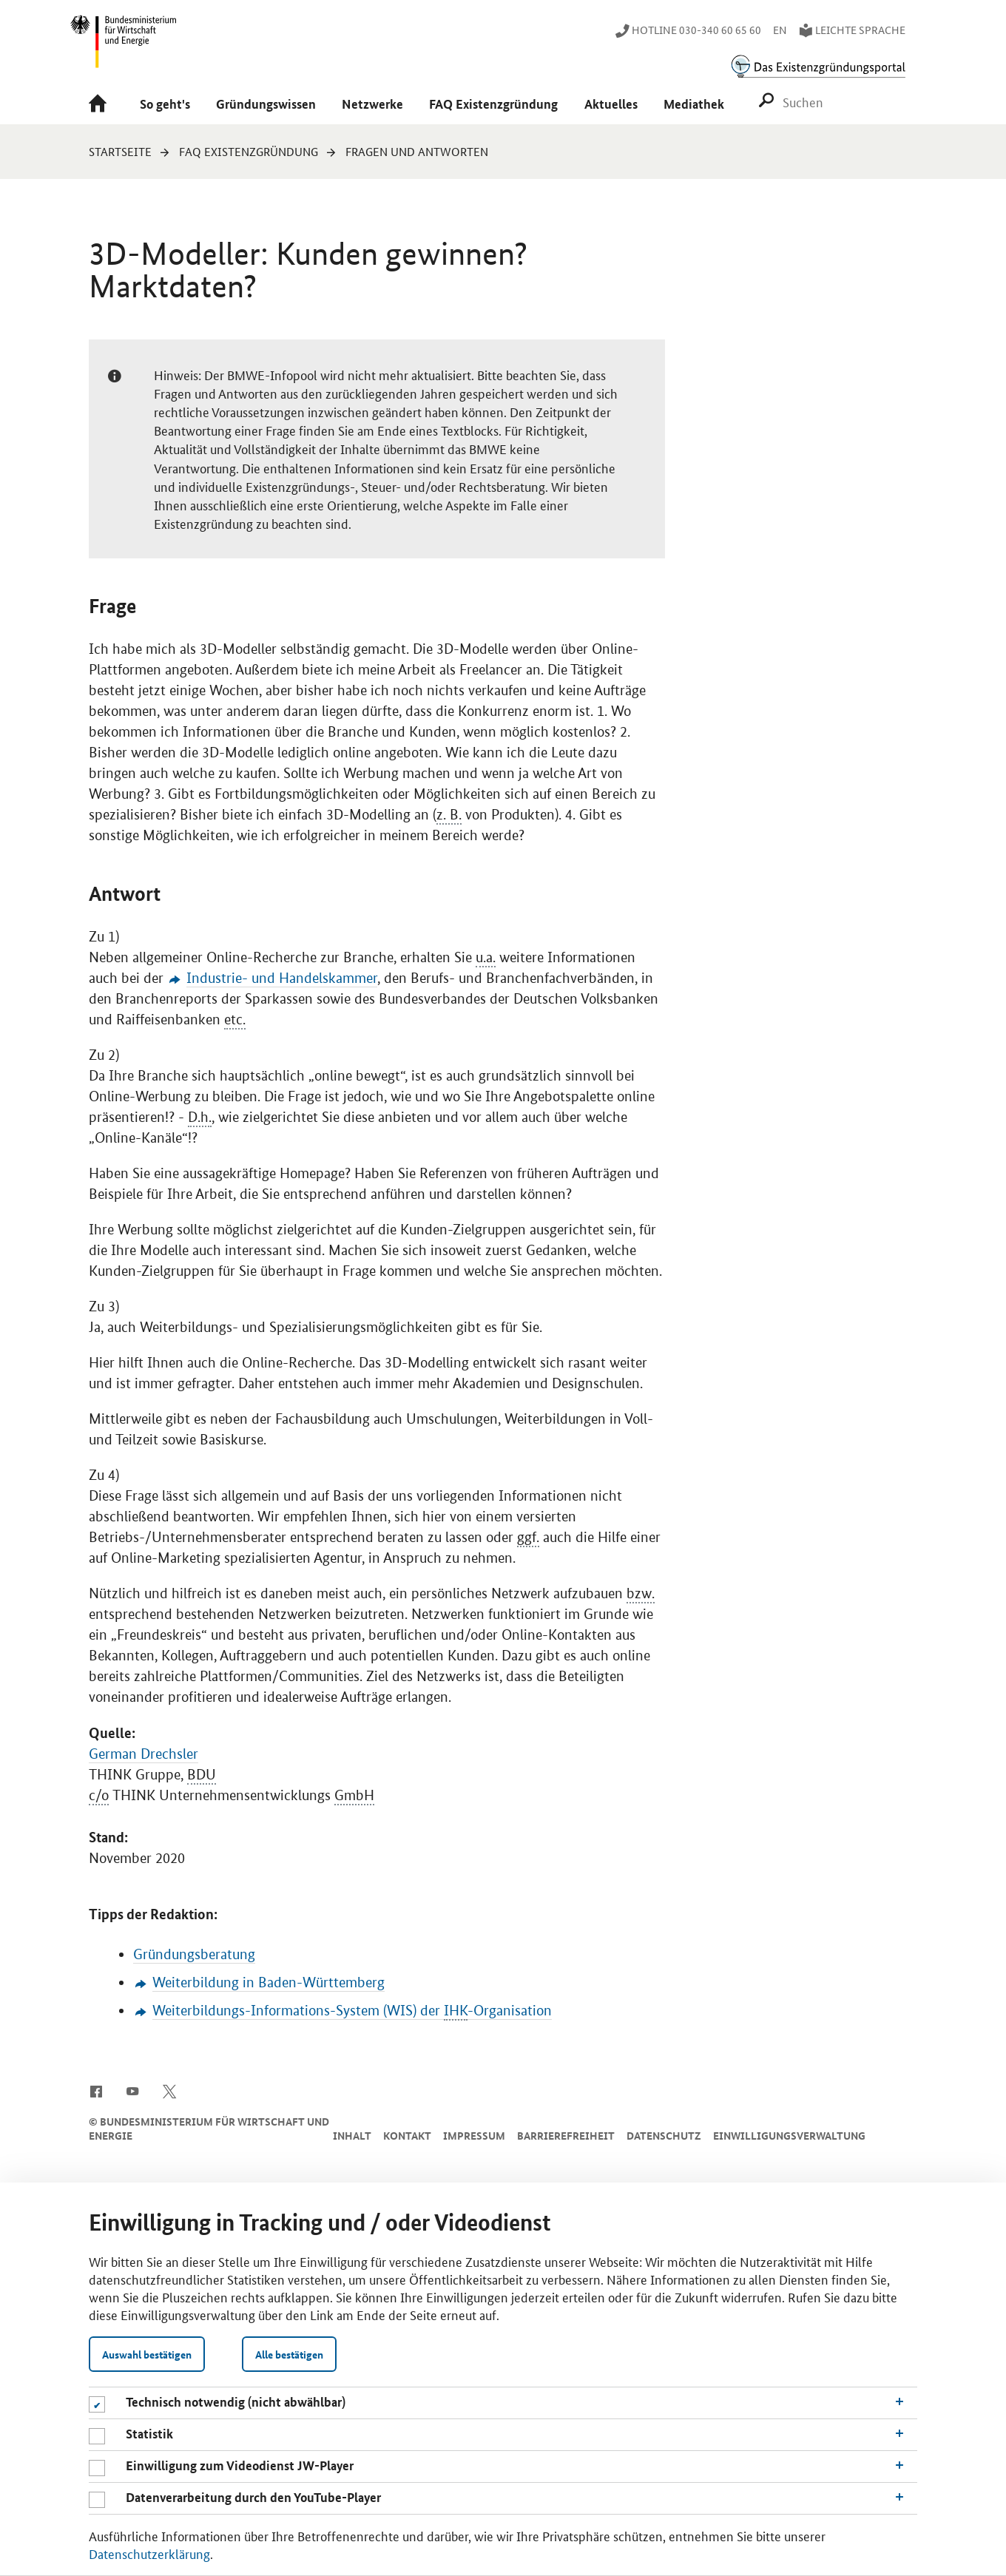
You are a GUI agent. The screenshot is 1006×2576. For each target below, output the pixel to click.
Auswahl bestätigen (147, 2354)
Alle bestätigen (289, 2354)
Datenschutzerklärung (149, 2553)
